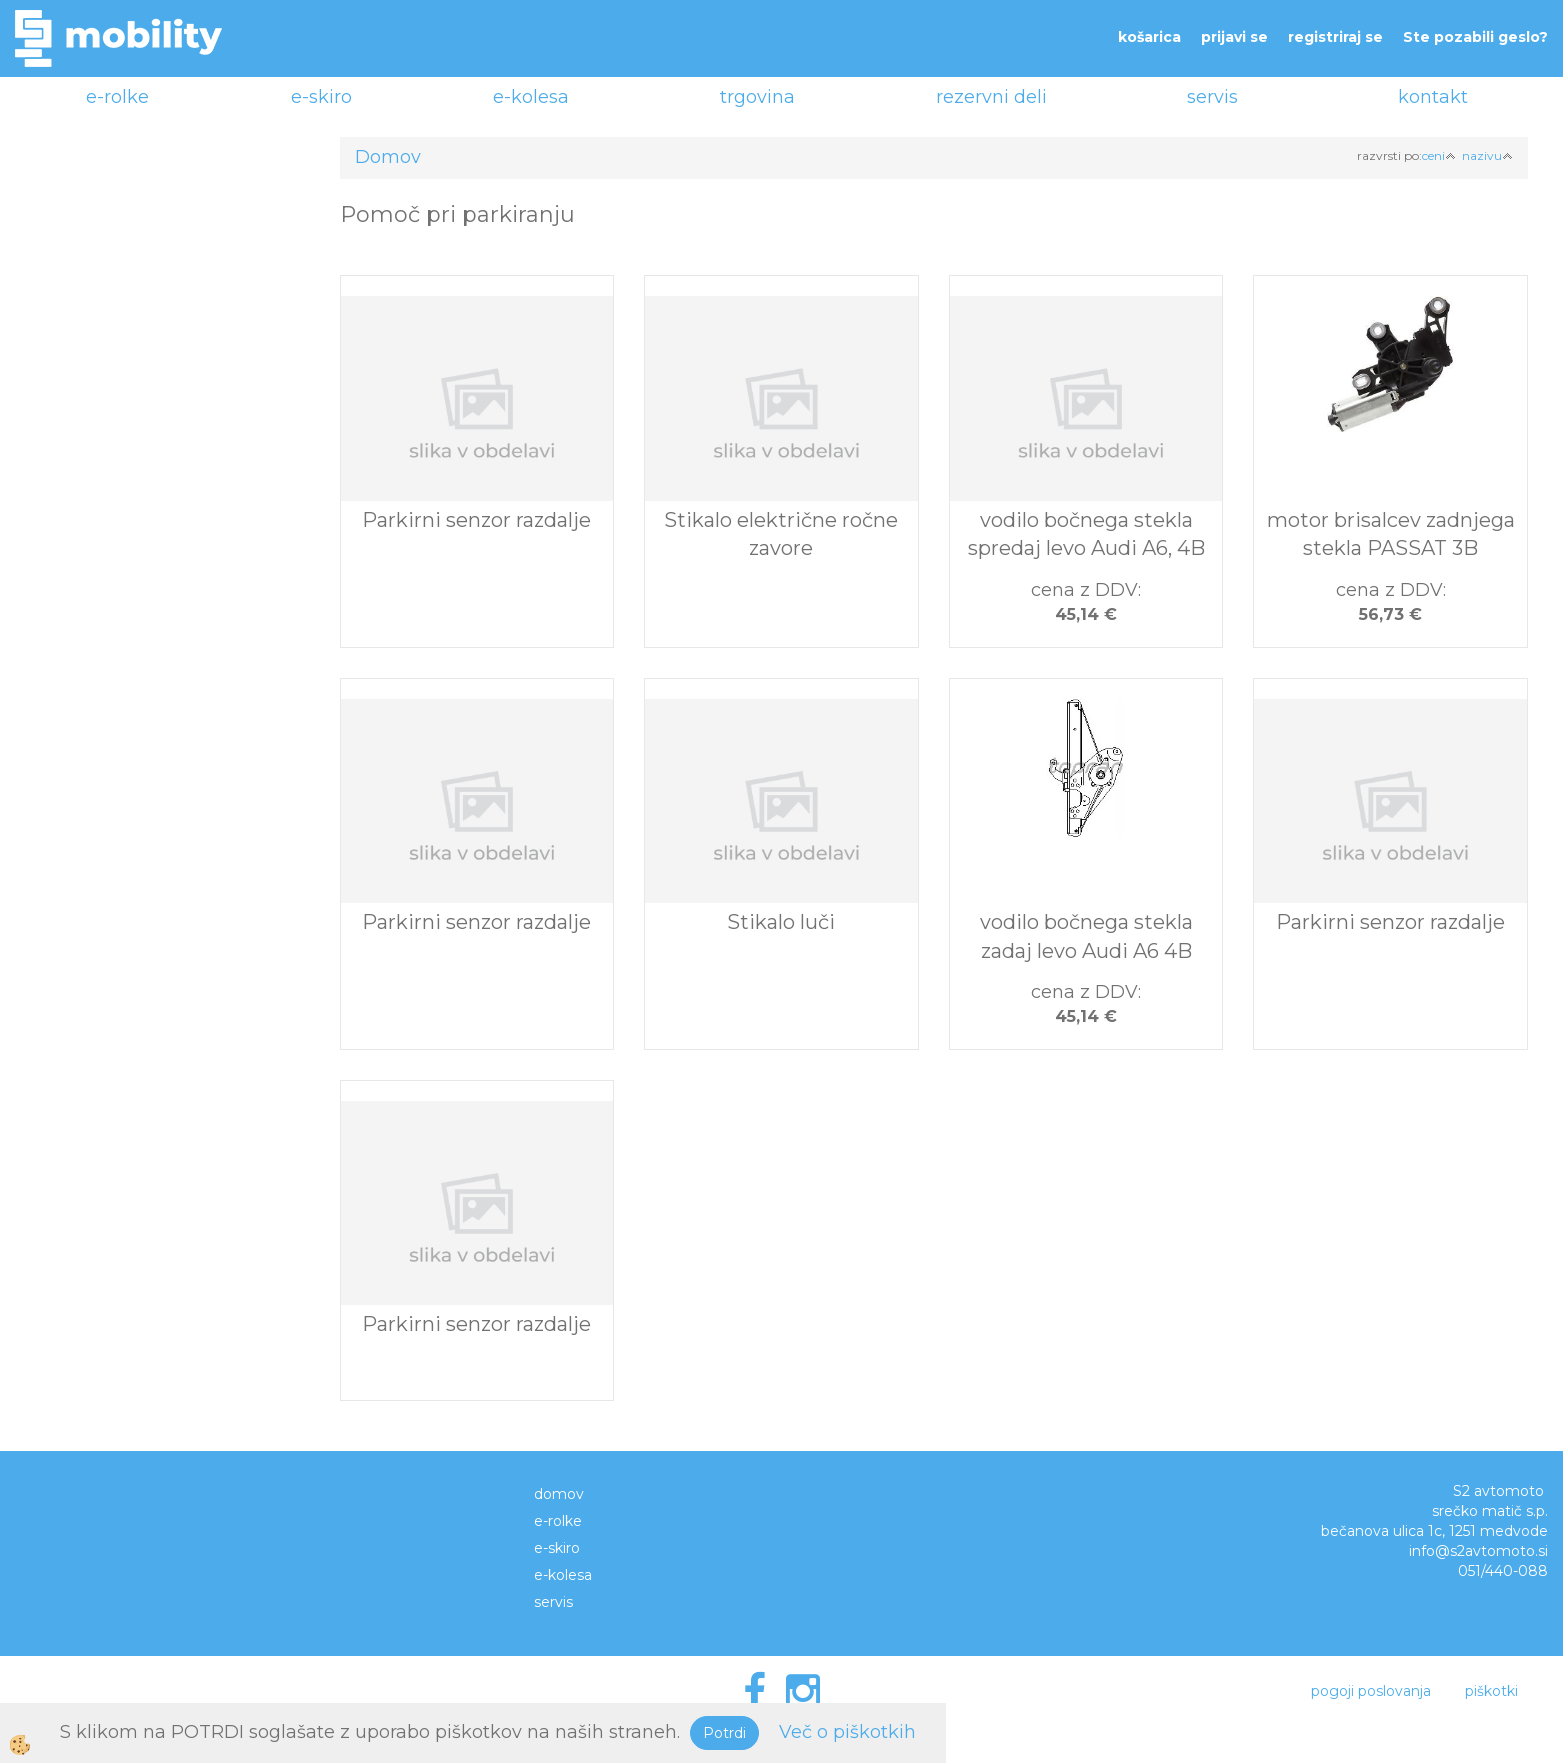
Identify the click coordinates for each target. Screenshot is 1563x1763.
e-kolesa (531, 97)
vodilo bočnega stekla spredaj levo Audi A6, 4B (1086, 534)
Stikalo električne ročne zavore (781, 534)
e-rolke (117, 97)
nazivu (1487, 155)
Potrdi (724, 1733)
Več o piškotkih (847, 1732)
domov (559, 1494)
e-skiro (321, 97)
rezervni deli (991, 97)
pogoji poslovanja (1371, 1691)
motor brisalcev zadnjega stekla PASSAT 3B (1391, 534)
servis (1212, 97)
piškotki (1491, 1691)
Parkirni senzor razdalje (476, 520)
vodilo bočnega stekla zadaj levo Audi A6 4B (1086, 936)
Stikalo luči (781, 922)
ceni (1439, 155)
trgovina (757, 97)
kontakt (1433, 97)
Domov (388, 157)
